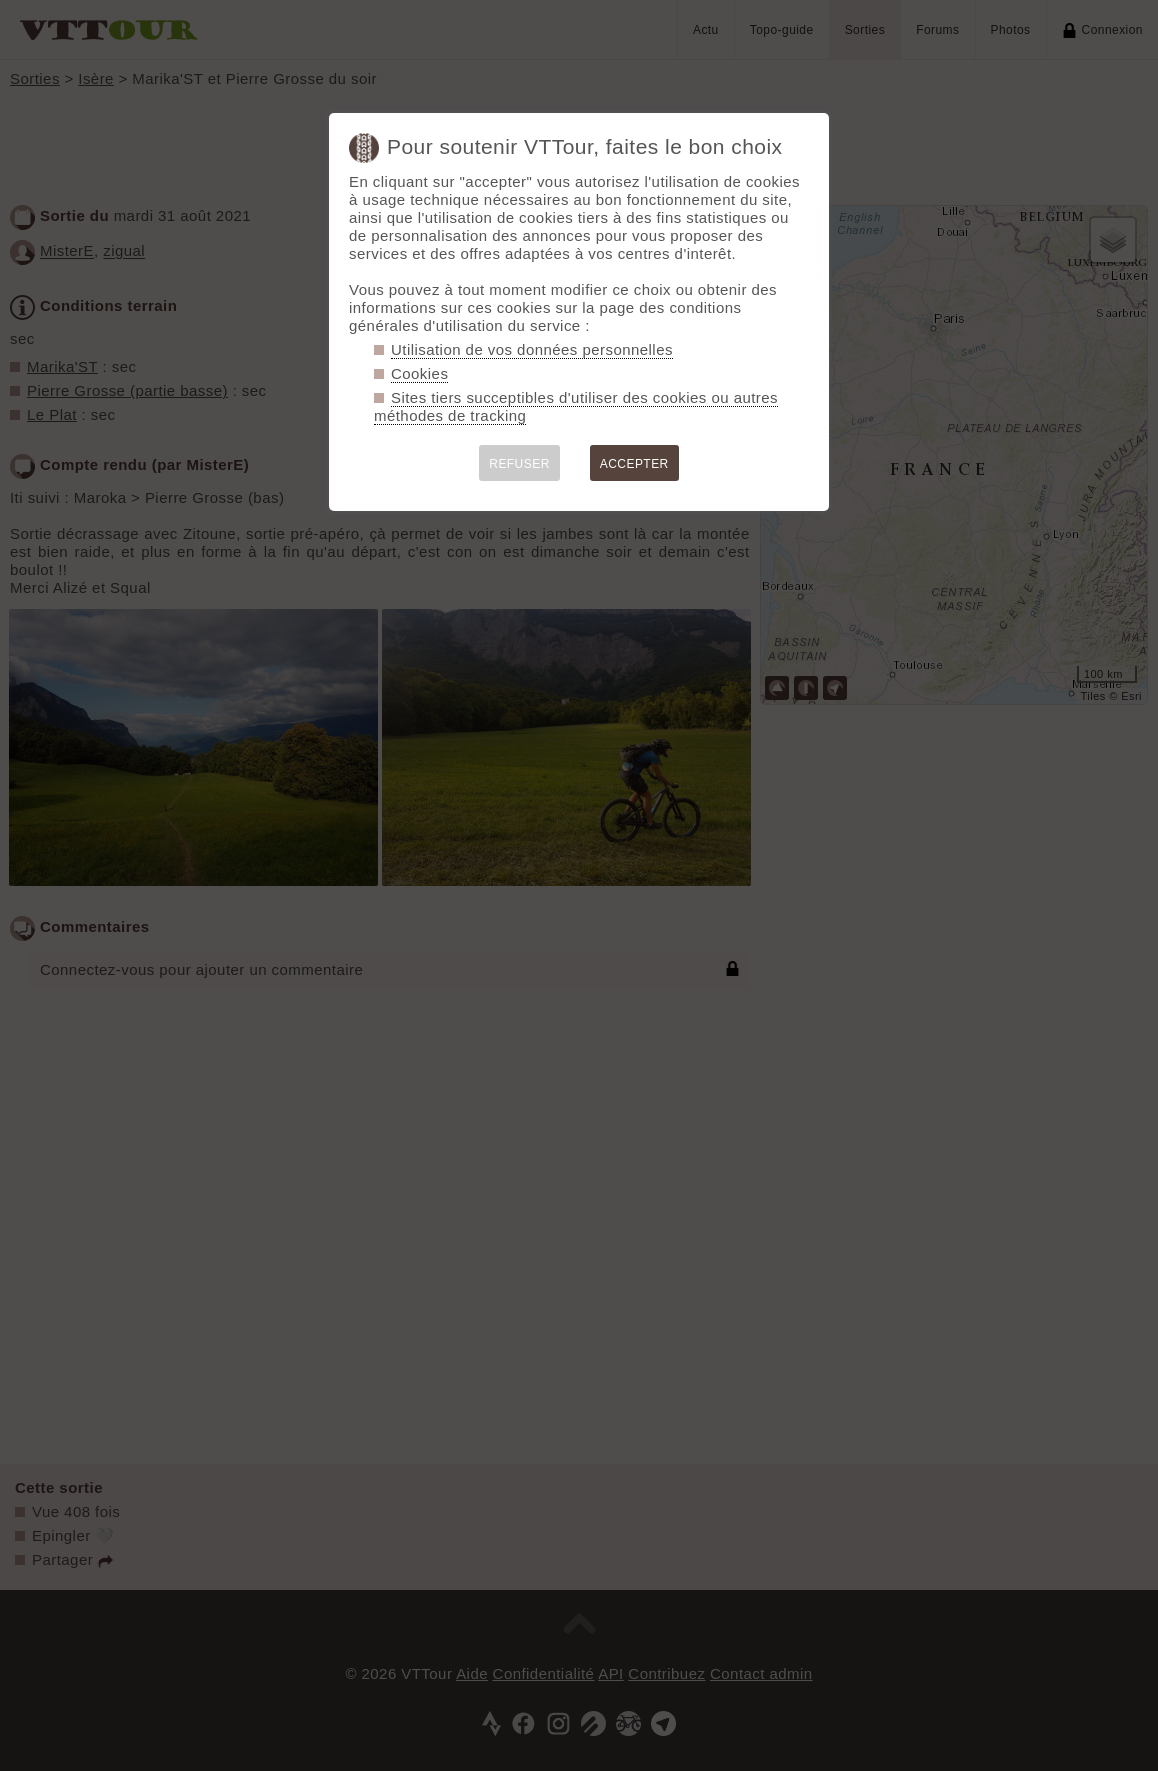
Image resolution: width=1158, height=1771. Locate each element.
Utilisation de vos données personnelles (532, 349)
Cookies (419, 373)
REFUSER (519, 464)
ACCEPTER (634, 464)
